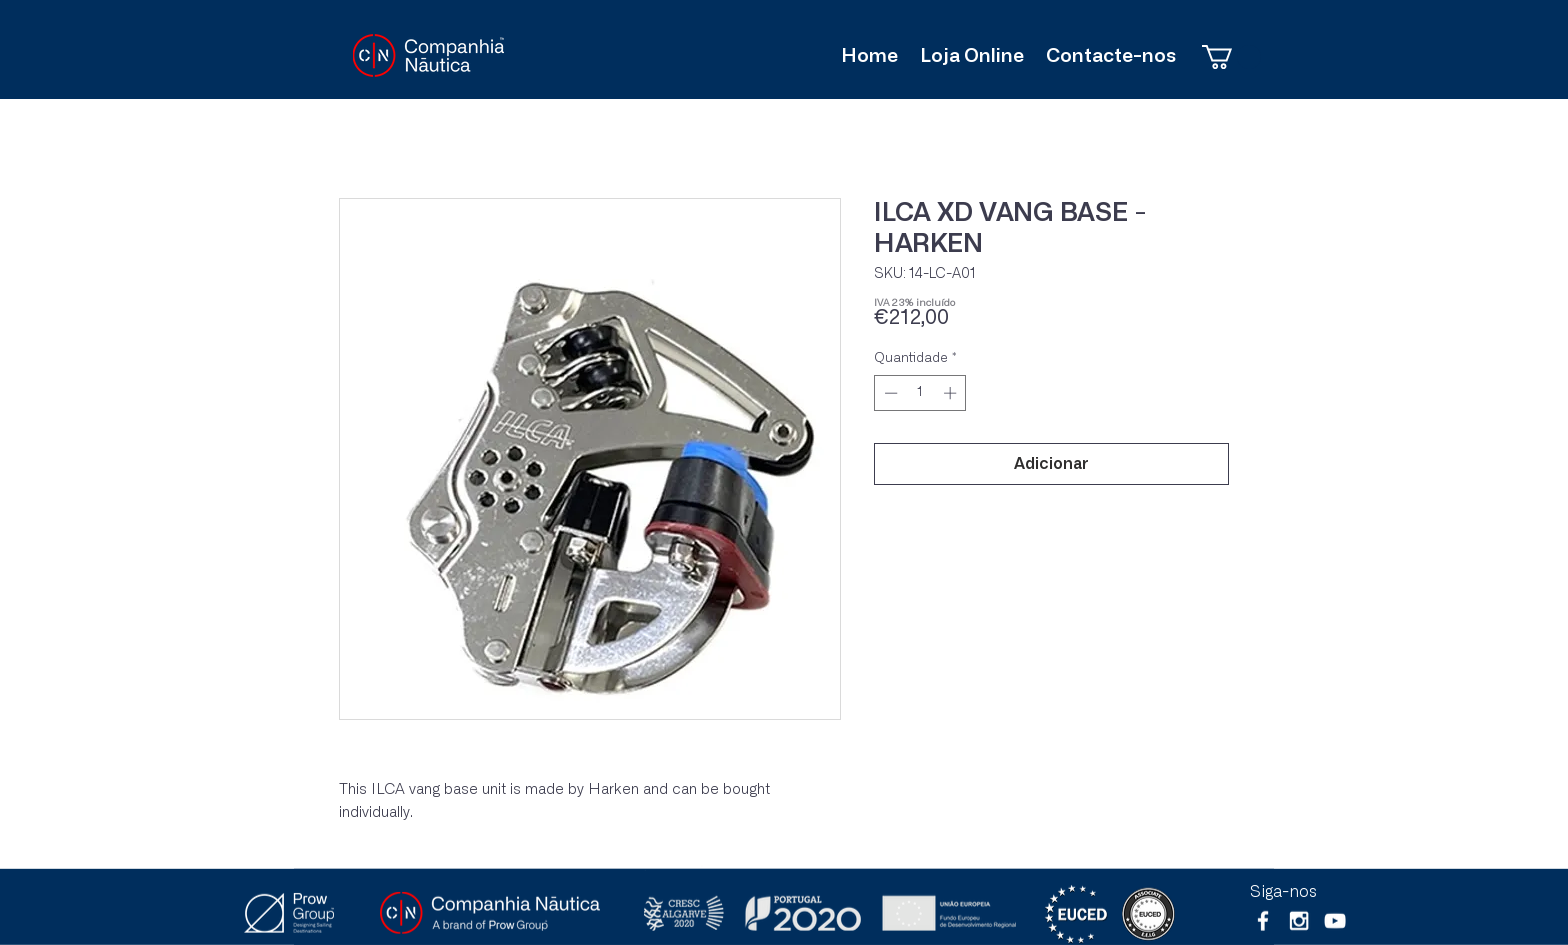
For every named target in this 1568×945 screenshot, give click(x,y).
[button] (1231, 57)
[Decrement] (889, 393)
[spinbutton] (920, 393)
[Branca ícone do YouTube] (1335, 921)
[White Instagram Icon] (1299, 921)
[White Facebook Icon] (1263, 921)
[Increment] (952, 393)
